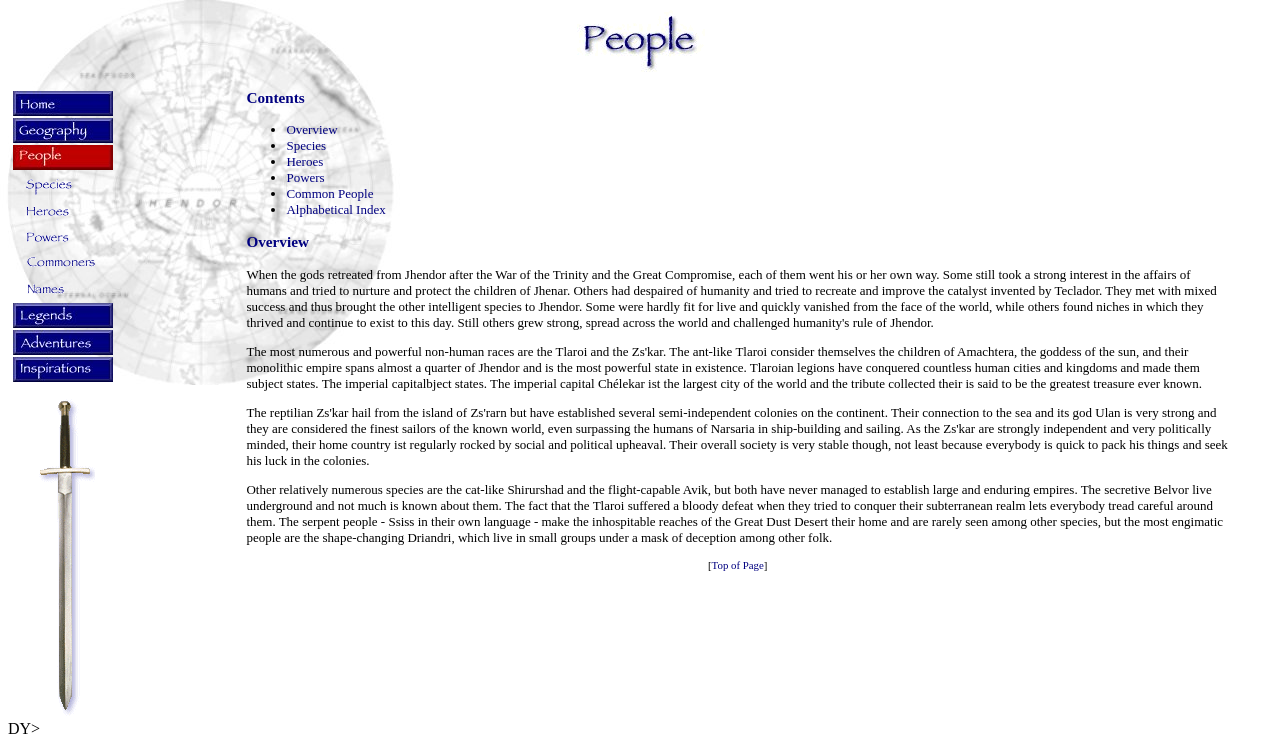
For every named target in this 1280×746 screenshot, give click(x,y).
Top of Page (738, 565)
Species (306, 145)
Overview (311, 129)
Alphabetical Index (335, 209)
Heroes (304, 161)
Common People (329, 193)
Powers (305, 177)
